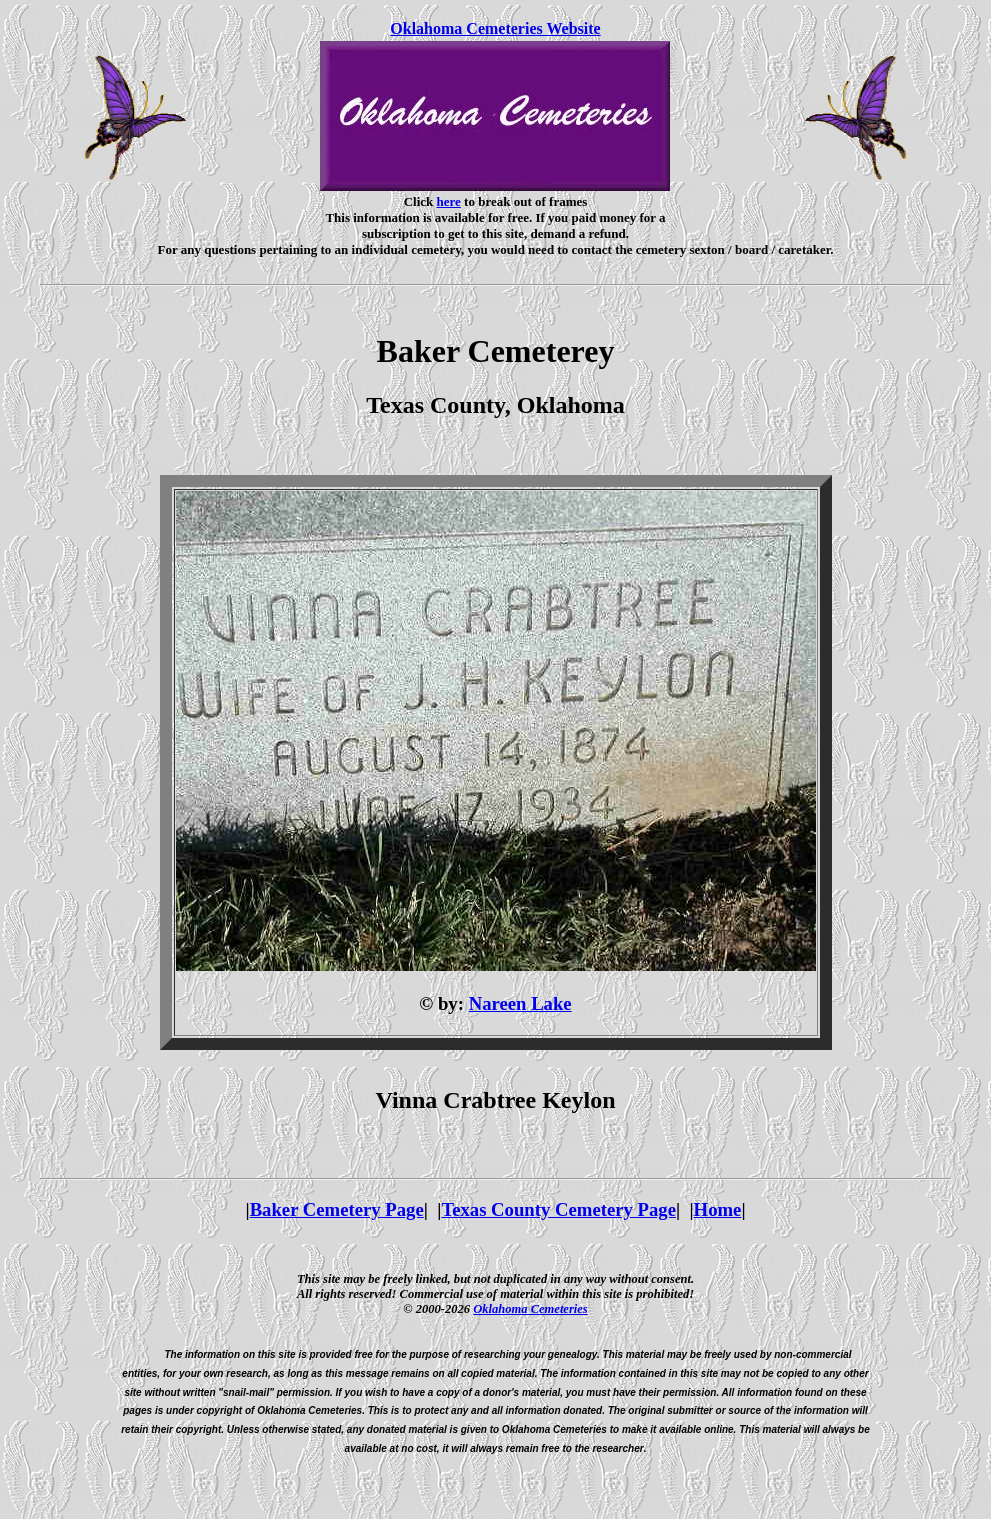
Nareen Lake (520, 1003)
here (449, 201)
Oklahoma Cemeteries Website (495, 28)
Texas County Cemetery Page (558, 1209)
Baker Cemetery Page (337, 1209)
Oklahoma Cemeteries (530, 1309)
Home (718, 1209)
